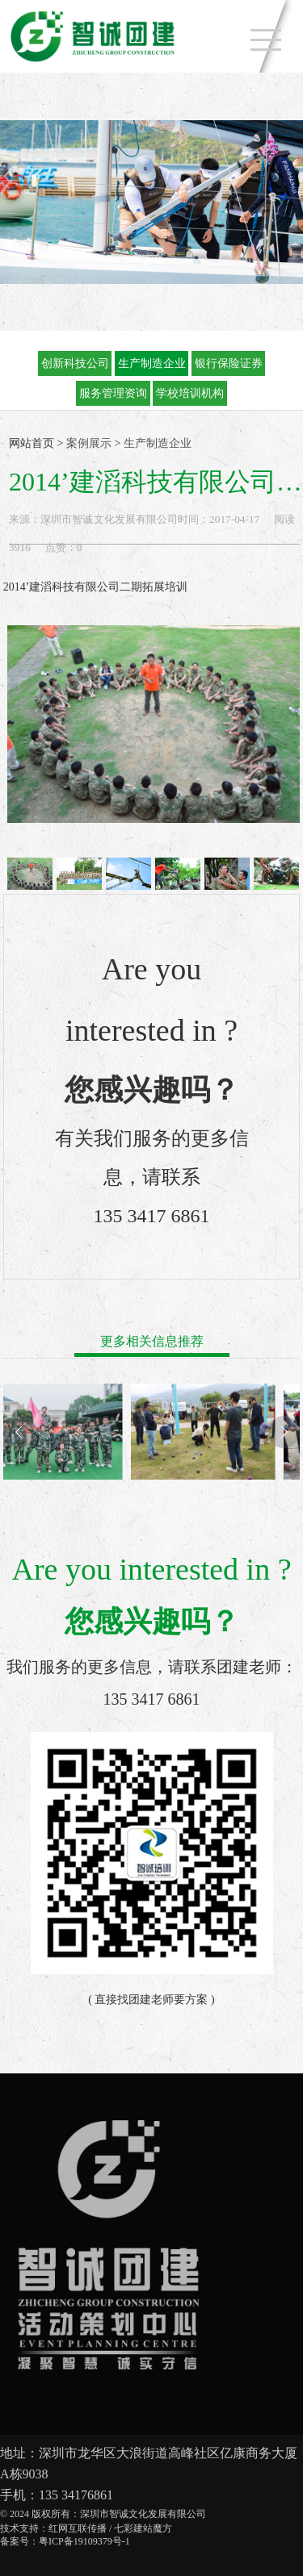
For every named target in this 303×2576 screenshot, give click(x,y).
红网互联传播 (77, 2528)
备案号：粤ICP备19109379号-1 (65, 2541)
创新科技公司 (75, 363)
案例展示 (89, 443)
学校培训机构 (190, 393)
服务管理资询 (113, 393)
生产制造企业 (152, 363)
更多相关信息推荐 (152, 1341)
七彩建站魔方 (143, 2528)
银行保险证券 (229, 363)
